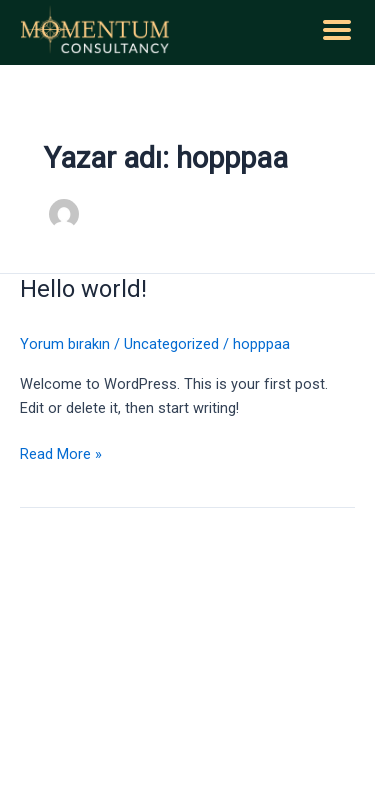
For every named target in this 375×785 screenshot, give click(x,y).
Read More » (61, 452)
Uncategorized (171, 344)
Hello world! (83, 289)
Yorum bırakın (65, 344)
